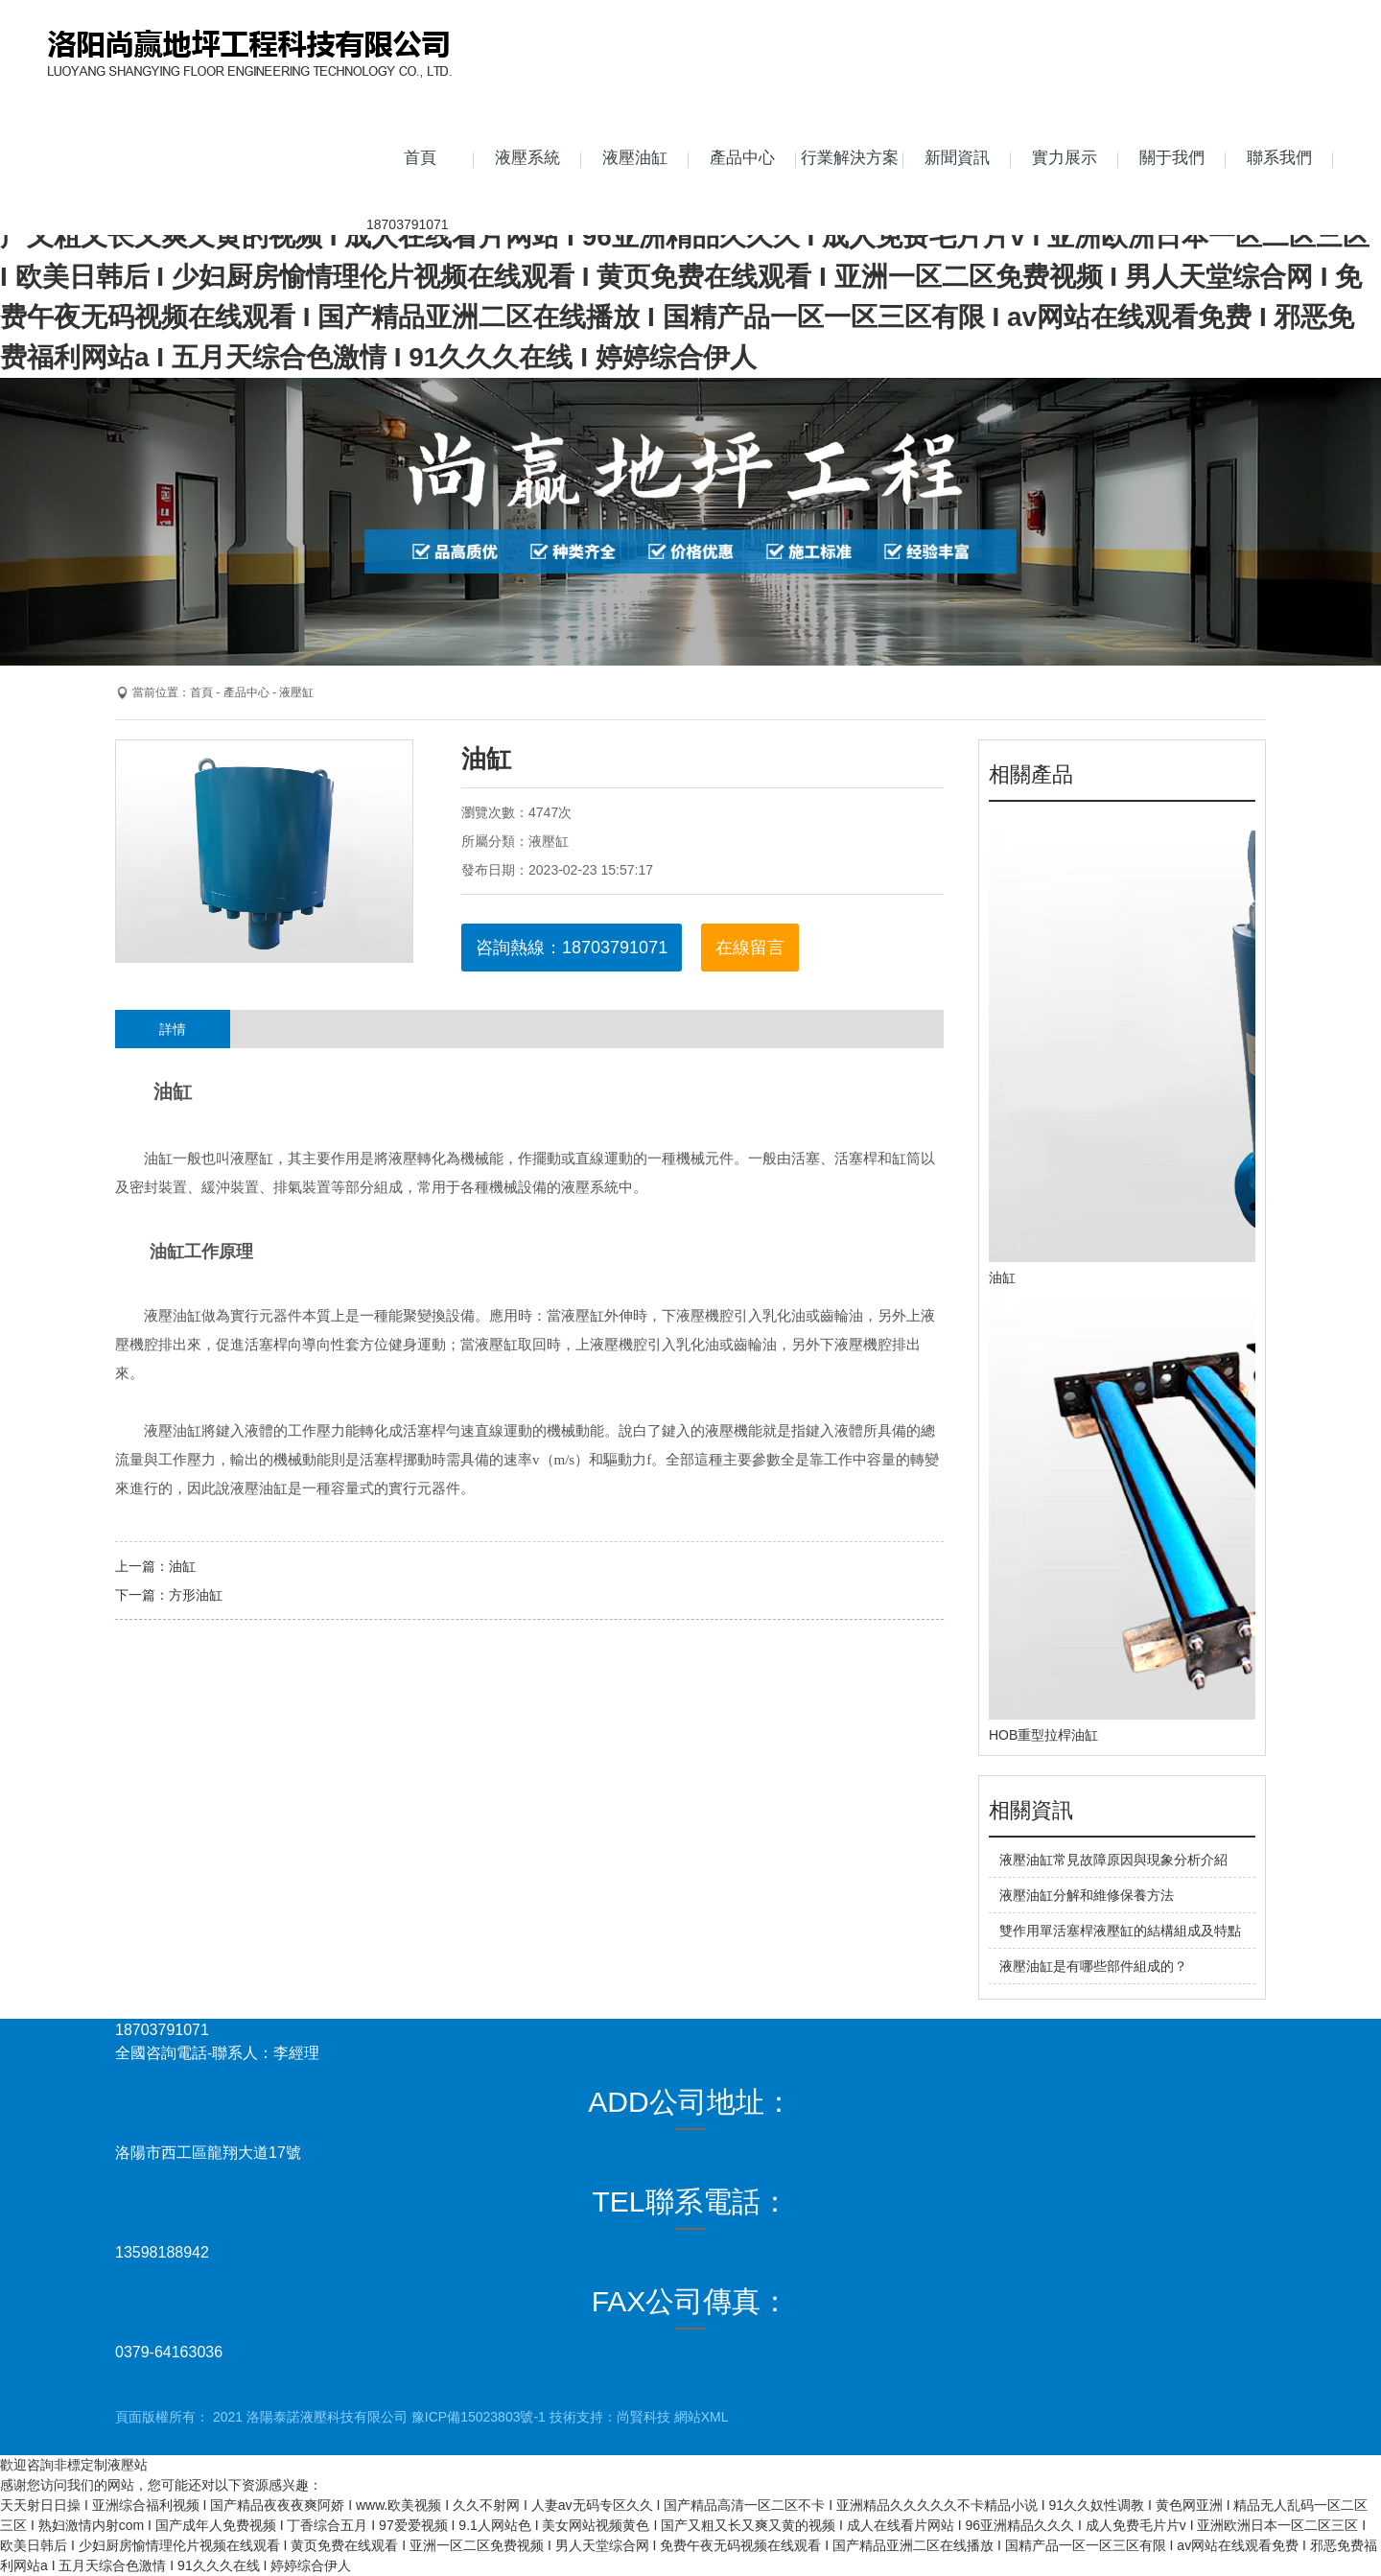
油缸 (182, 1566)
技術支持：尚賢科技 (610, 2416)
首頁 (420, 158)
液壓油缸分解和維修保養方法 (1086, 1895)
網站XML (701, 2416)
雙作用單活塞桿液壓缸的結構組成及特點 (1120, 1930)
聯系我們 (1279, 158)
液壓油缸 (634, 158)
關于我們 (1172, 158)
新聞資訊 (957, 158)
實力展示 (1064, 158)
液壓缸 (296, 692)
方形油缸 (195, 1595)
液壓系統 (527, 158)
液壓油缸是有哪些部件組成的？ (1093, 1966)
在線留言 (749, 947)
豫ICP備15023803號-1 (478, 2416)
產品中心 (742, 158)
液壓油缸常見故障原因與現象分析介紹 (1113, 1859)
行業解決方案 (850, 158)
